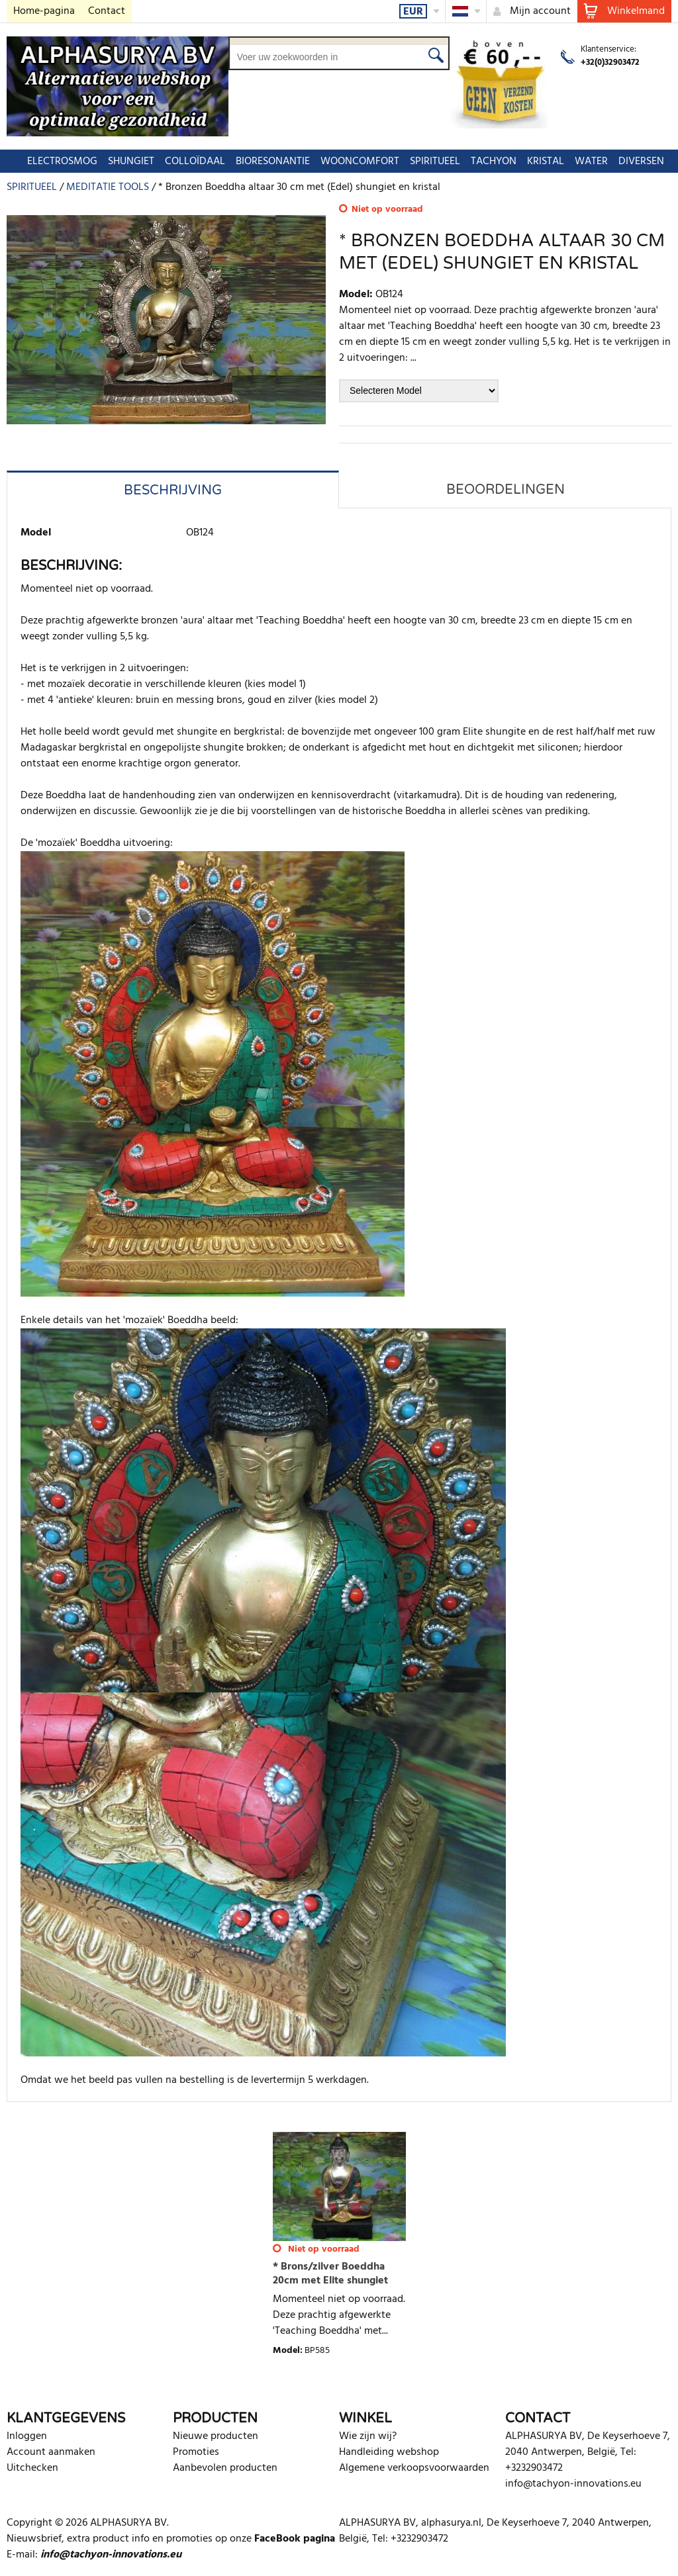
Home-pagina (44, 11)
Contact (106, 11)
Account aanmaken (51, 2452)
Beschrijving (173, 490)
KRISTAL (538, 161)
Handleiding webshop (389, 2452)
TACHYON (487, 161)
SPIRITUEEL (428, 161)
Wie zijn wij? (368, 2436)
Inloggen (27, 2436)
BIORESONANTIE (266, 161)
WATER (584, 161)
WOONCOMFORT (353, 161)
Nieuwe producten (215, 2436)
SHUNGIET (124, 161)
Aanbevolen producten (225, 2468)
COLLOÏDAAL (188, 161)
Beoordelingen (505, 490)
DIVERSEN (634, 161)
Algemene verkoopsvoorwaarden (414, 2468)
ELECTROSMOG (56, 161)
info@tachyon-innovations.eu (573, 2484)
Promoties (196, 2452)
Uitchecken (32, 2468)
